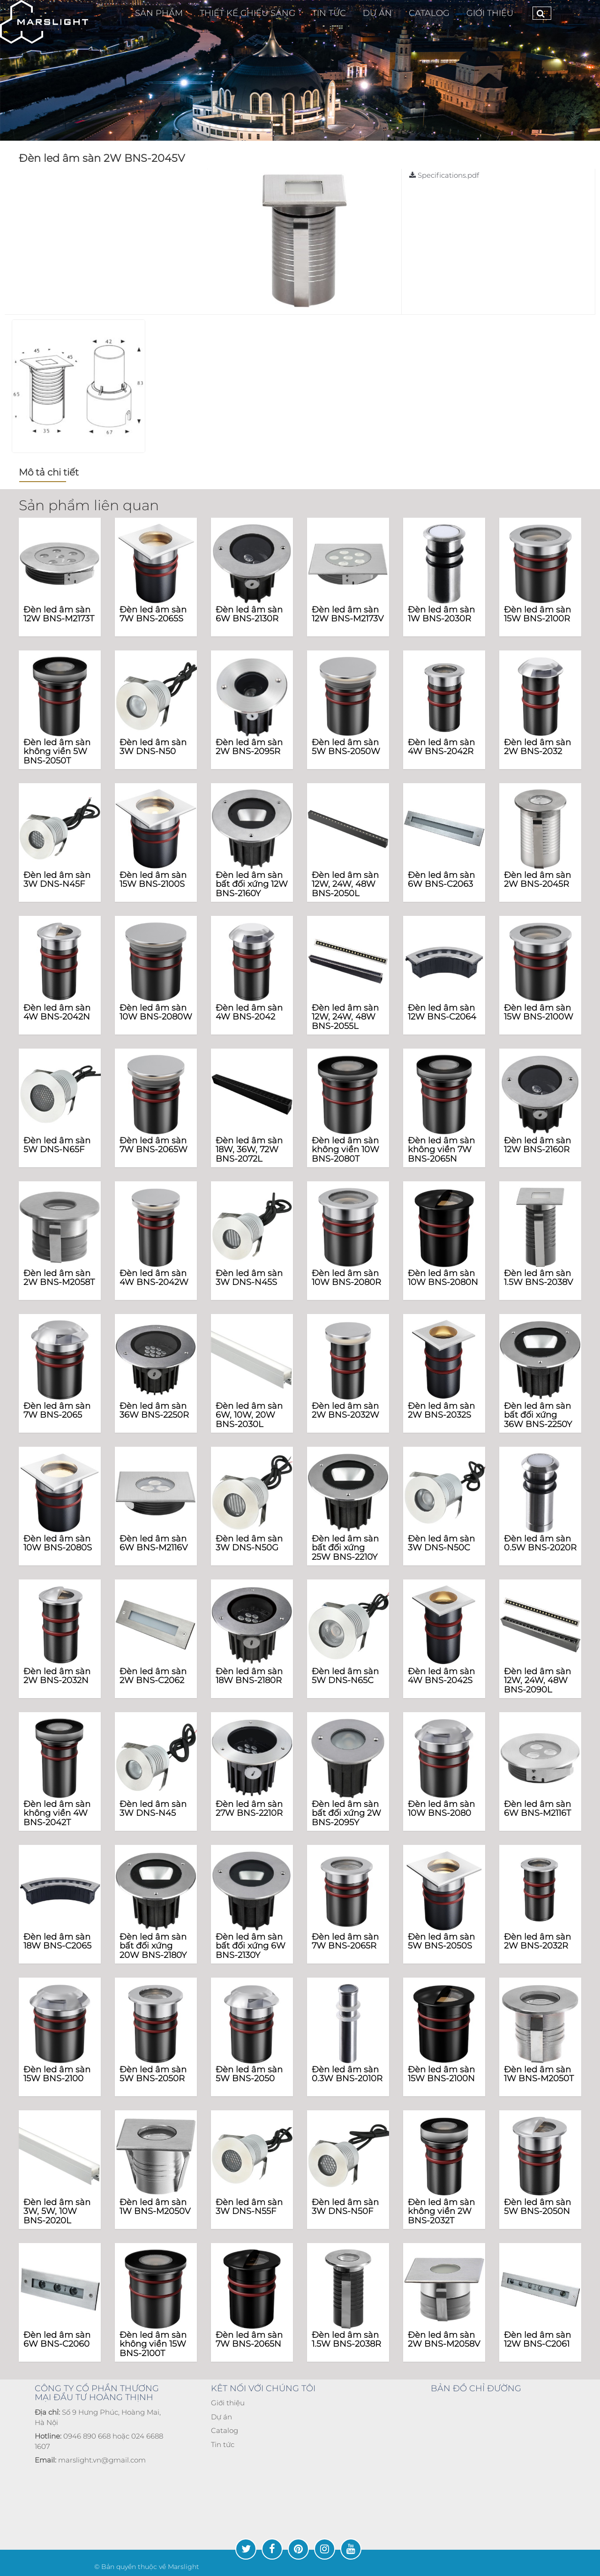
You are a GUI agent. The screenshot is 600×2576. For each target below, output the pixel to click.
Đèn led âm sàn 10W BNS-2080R (346, 1278)
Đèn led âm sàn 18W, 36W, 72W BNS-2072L (249, 1149)
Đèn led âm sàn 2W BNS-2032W (345, 1410)
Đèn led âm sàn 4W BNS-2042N (56, 1012)
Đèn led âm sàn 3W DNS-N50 (153, 747)
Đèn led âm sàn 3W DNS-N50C (441, 1543)
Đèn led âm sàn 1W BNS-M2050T (539, 2074)
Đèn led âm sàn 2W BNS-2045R (537, 880)
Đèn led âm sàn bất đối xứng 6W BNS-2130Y (250, 1946)
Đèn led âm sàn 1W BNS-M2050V (155, 2207)
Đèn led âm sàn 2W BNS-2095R (249, 747)
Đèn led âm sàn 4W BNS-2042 (249, 1012)
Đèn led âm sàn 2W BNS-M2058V (444, 2339)
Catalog (224, 2430)
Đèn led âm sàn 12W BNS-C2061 (537, 2339)
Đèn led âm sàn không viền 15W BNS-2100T (153, 2344)
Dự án (221, 2416)
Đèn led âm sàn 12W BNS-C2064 (442, 1012)
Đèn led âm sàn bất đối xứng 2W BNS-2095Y (346, 1813)
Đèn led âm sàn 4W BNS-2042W (154, 1278)
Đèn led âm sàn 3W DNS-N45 (153, 1809)
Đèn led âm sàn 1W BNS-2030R (441, 614)
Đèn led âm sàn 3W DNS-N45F (56, 880)
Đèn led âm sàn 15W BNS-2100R (537, 614)
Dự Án (377, 13)
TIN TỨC (329, 13)
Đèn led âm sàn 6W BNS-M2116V (154, 1543)
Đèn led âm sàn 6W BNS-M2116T (537, 1809)
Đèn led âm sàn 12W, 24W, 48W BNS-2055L (345, 1017)
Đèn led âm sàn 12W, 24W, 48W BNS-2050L (345, 884)
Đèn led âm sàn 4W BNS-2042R (441, 747)
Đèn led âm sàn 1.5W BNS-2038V (538, 1278)
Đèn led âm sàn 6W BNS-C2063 (441, 880)
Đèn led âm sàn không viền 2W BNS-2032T (441, 2211)
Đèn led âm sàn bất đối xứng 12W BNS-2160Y (252, 884)
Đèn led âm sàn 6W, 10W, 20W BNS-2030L (249, 1415)
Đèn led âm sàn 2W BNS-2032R (537, 1941)
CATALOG (429, 13)
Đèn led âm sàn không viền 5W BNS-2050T (56, 751)
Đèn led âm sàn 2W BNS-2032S (441, 1410)
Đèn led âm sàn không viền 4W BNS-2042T (56, 1813)
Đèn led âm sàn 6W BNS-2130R (249, 614)
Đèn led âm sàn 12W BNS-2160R (537, 1145)
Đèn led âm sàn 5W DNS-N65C (345, 1676)
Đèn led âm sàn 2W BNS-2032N (56, 1676)
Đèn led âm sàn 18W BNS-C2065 (57, 1941)
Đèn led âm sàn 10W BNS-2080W (156, 1012)
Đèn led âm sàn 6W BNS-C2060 (56, 2339)
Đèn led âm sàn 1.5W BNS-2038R (346, 2339)
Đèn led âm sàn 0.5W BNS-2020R (540, 1543)
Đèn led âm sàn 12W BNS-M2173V (347, 614)
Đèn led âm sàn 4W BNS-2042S (441, 1676)
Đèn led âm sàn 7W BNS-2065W (154, 1145)
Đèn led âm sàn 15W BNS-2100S (153, 880)
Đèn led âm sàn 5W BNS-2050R (153, 2074)
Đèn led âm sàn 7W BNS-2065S (153, 614)
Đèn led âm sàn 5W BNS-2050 (249, 2074)
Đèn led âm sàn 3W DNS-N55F (249, 2207)
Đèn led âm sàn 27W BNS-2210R (249, 1809)
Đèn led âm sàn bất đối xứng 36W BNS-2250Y (538, 1415)
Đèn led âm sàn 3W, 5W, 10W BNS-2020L (56, 2211)
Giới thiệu (489, 13)
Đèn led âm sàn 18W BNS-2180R (249, 1676)
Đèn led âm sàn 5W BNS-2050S (441, 1941)
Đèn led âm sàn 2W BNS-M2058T (59, 1278)
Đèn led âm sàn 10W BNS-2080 (441, 1809)
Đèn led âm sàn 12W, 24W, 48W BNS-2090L (537, 1680)
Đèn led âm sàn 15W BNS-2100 (56, 2074)
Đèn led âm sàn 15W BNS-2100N (441, 2074)
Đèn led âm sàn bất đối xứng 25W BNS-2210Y (345, 1548)
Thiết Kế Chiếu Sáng (247, 13)
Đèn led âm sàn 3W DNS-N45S (249, 1278)
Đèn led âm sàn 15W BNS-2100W (538, 1012)
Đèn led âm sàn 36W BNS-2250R (154, 1410)
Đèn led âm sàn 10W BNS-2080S (57, 1543)
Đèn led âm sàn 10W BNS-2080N (443, 1278)
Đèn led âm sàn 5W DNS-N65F (56, 1145)
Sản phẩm (159, 13)
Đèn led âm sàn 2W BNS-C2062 (153, 1676)
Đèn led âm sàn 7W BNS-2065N (249, 2339)
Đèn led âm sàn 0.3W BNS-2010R (347, 2074)
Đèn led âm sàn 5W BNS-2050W (346, 747)
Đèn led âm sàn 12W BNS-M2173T (58, 614)
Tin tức (222, 2444)
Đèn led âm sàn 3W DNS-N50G (249, 1543)
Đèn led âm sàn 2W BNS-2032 (537, 747)
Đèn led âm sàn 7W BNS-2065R (345, 1941)
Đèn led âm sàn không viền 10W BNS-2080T (345, 1149)
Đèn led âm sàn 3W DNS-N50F (345, 2207)
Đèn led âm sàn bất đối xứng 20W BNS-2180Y (153, 1946)
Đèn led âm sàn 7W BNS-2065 (56, 1410)
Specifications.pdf (444, 175)
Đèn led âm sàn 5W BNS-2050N (537, 2207)
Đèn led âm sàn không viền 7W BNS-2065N (441, 1149)
